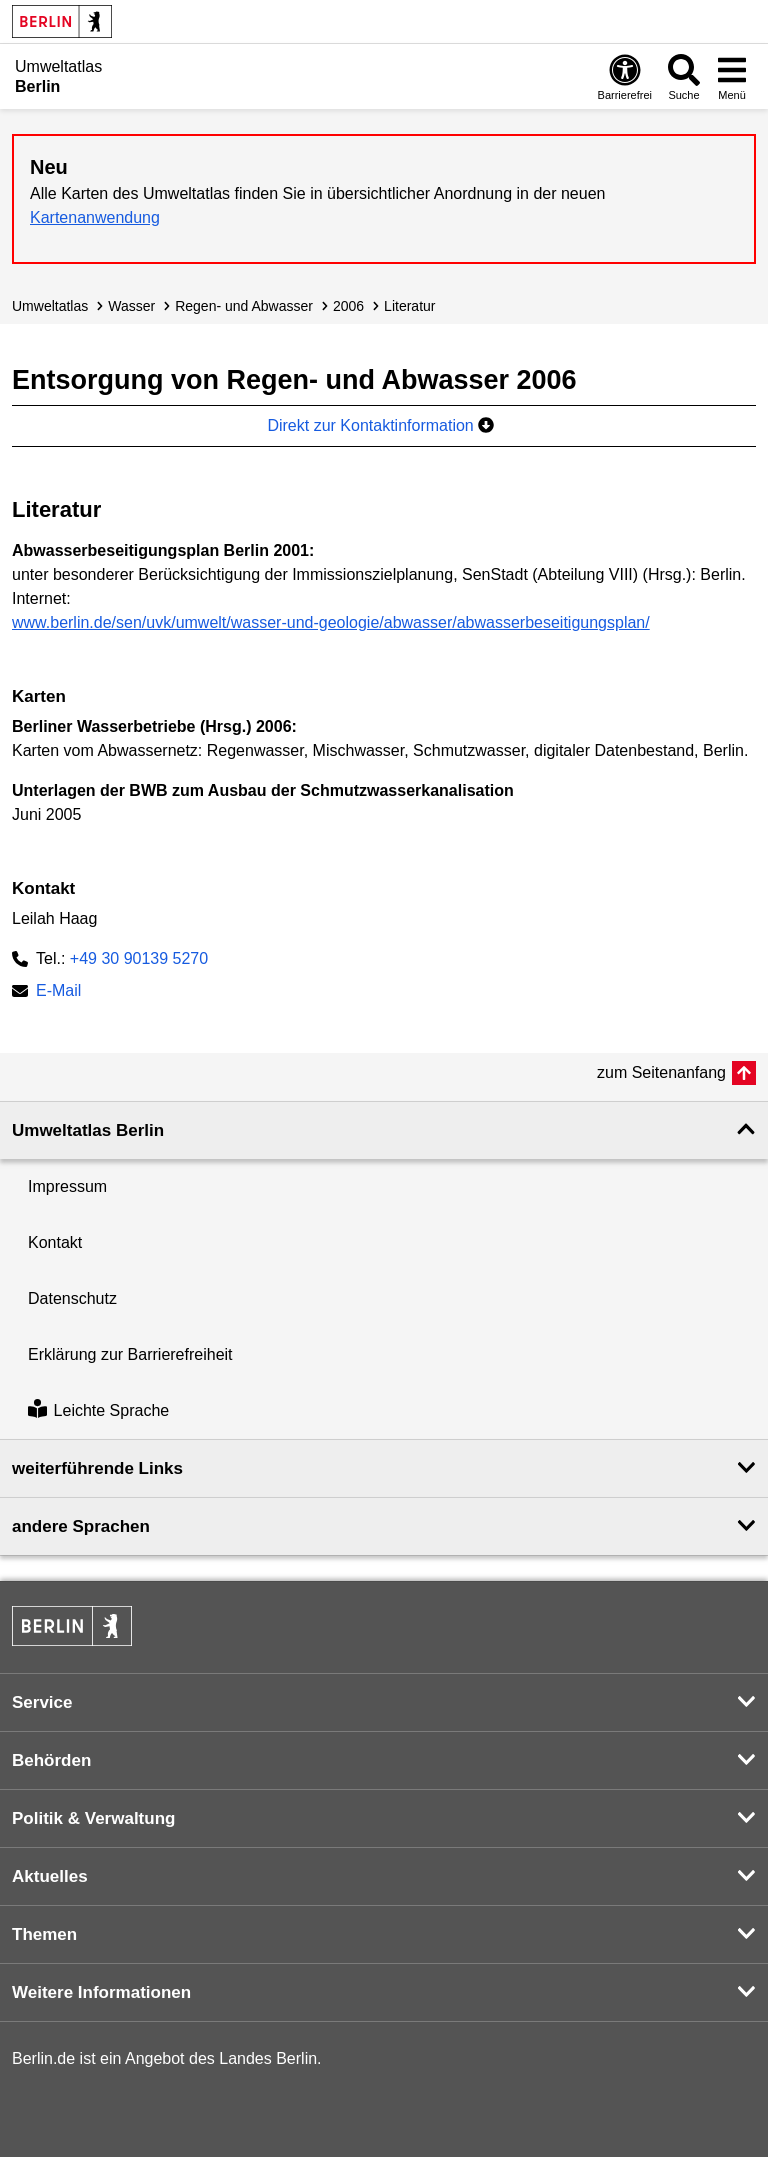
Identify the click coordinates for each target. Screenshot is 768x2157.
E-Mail (58, 992)
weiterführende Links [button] (97, 1468)
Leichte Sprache (98, 1410)
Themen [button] (44, 1934)
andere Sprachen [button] (81, 1526)
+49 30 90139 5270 (139, 958)
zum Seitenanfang (661, 1072)
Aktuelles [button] (50, 1876)
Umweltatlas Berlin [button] (88, 1130)
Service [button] (42, 1702)
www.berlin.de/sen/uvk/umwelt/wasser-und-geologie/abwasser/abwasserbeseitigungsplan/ (331, 622)
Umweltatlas (50, 306)
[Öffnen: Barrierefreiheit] (625, 76)
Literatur (409, 306)
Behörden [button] (51, 1760)
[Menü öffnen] (732, 76)
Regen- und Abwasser (244, 306)
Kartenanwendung (95, 217)
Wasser (131, 306)
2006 (348, 306)
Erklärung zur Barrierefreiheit (130, 1354)
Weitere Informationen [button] (101, 1992)
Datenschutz (72, 1298)
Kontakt (55, 1242)
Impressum (67, 1186)
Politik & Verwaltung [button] (93, 1818)
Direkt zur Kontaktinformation (380, 425)
